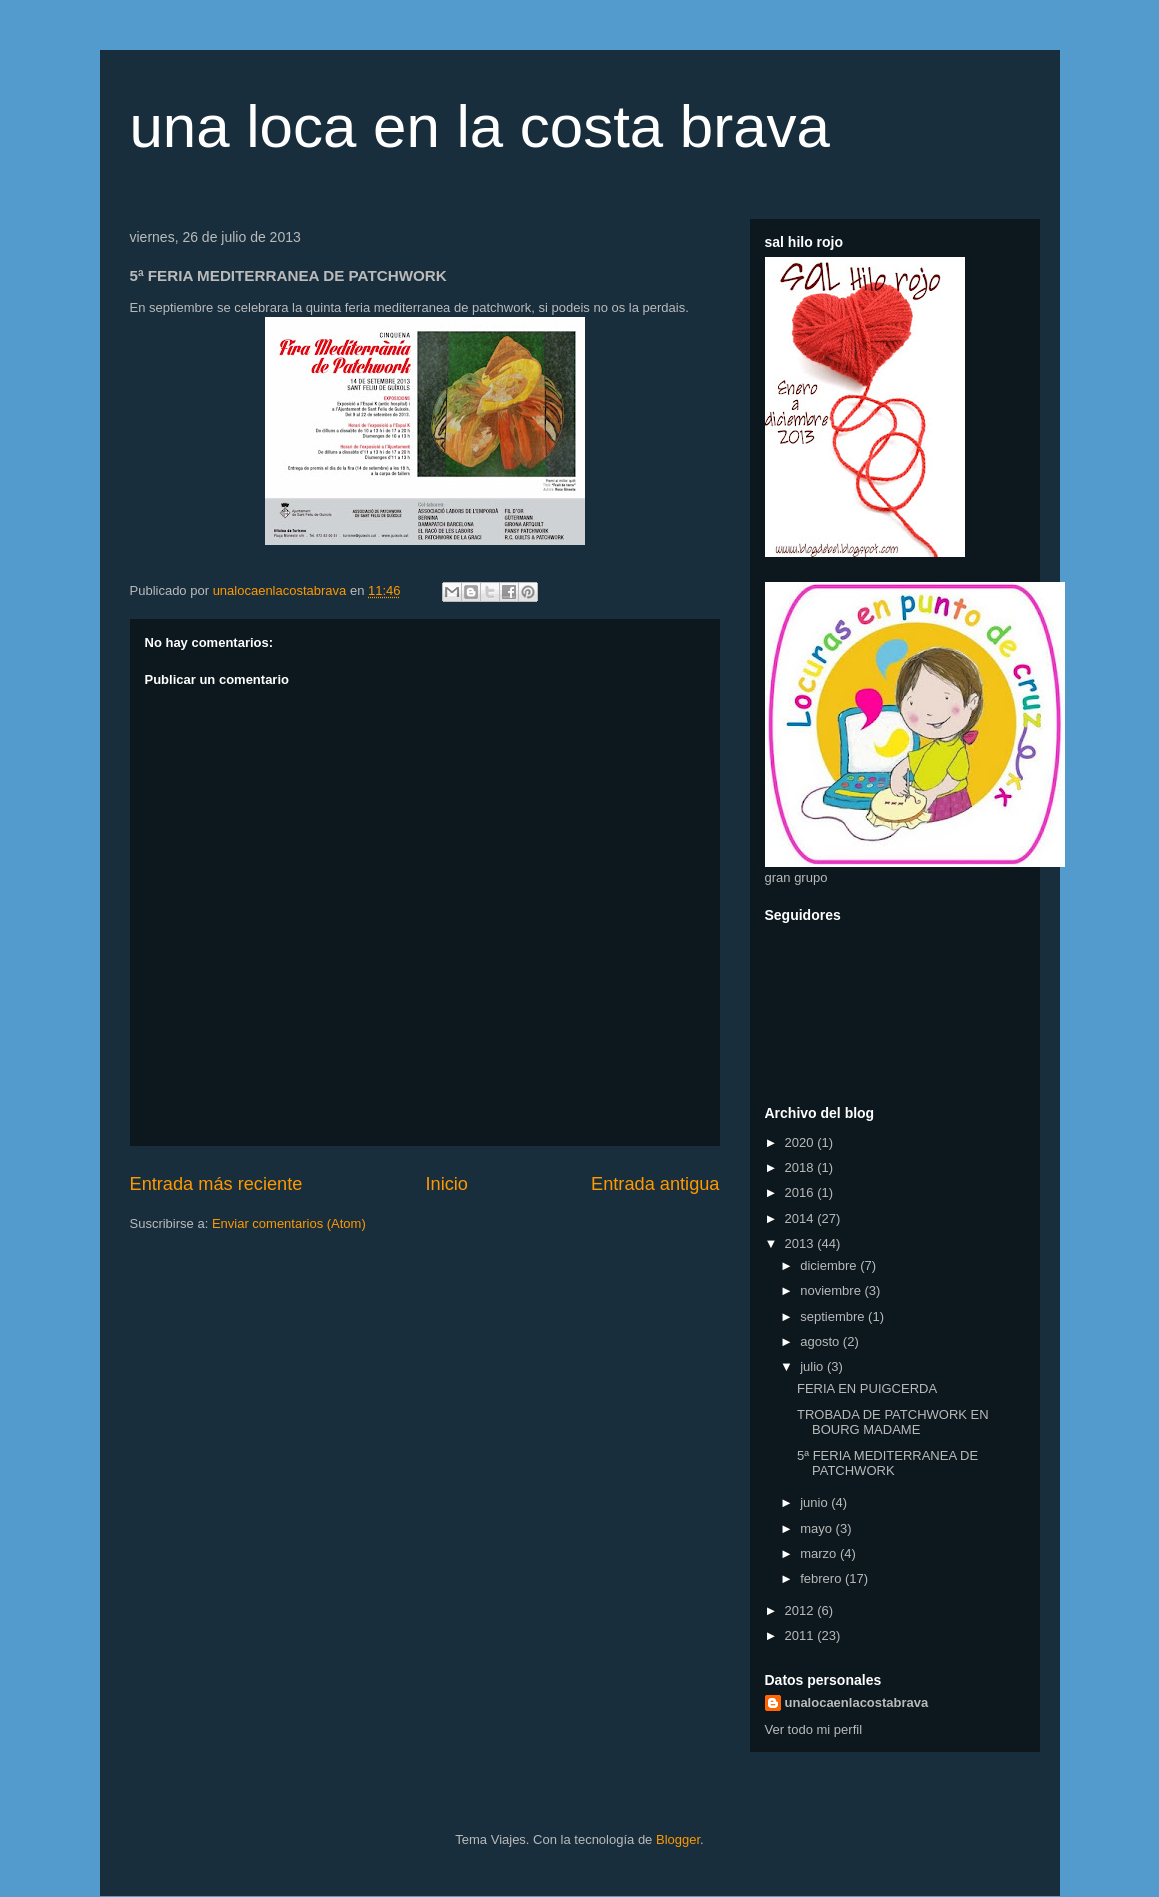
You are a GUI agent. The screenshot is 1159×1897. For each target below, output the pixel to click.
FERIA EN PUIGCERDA (867, 1388)
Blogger (678, 1839)
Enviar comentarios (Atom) (289, 1223)
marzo (820, 1553)
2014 (801, 1218)
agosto (821, 1341)
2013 (801, 1243)
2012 (801, 1610)
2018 (801, 1167)
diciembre (830, 1265)
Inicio (446, 1184)
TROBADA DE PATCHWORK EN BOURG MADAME (893, 1422)
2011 (801, 1635)
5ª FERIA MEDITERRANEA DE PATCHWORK (887, 1463)
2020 (801, 1142)
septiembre (834, 1316)
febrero (822, 1578)
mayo (817, 1528)
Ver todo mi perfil (814, 1729)
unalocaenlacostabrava (857, 1702)
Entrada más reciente (216, 1184)
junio (815, 1502)
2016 (801, 1192)
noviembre (832, 1290)
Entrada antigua (655, 1184)
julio (813, 1366)
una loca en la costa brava (480, 126)
